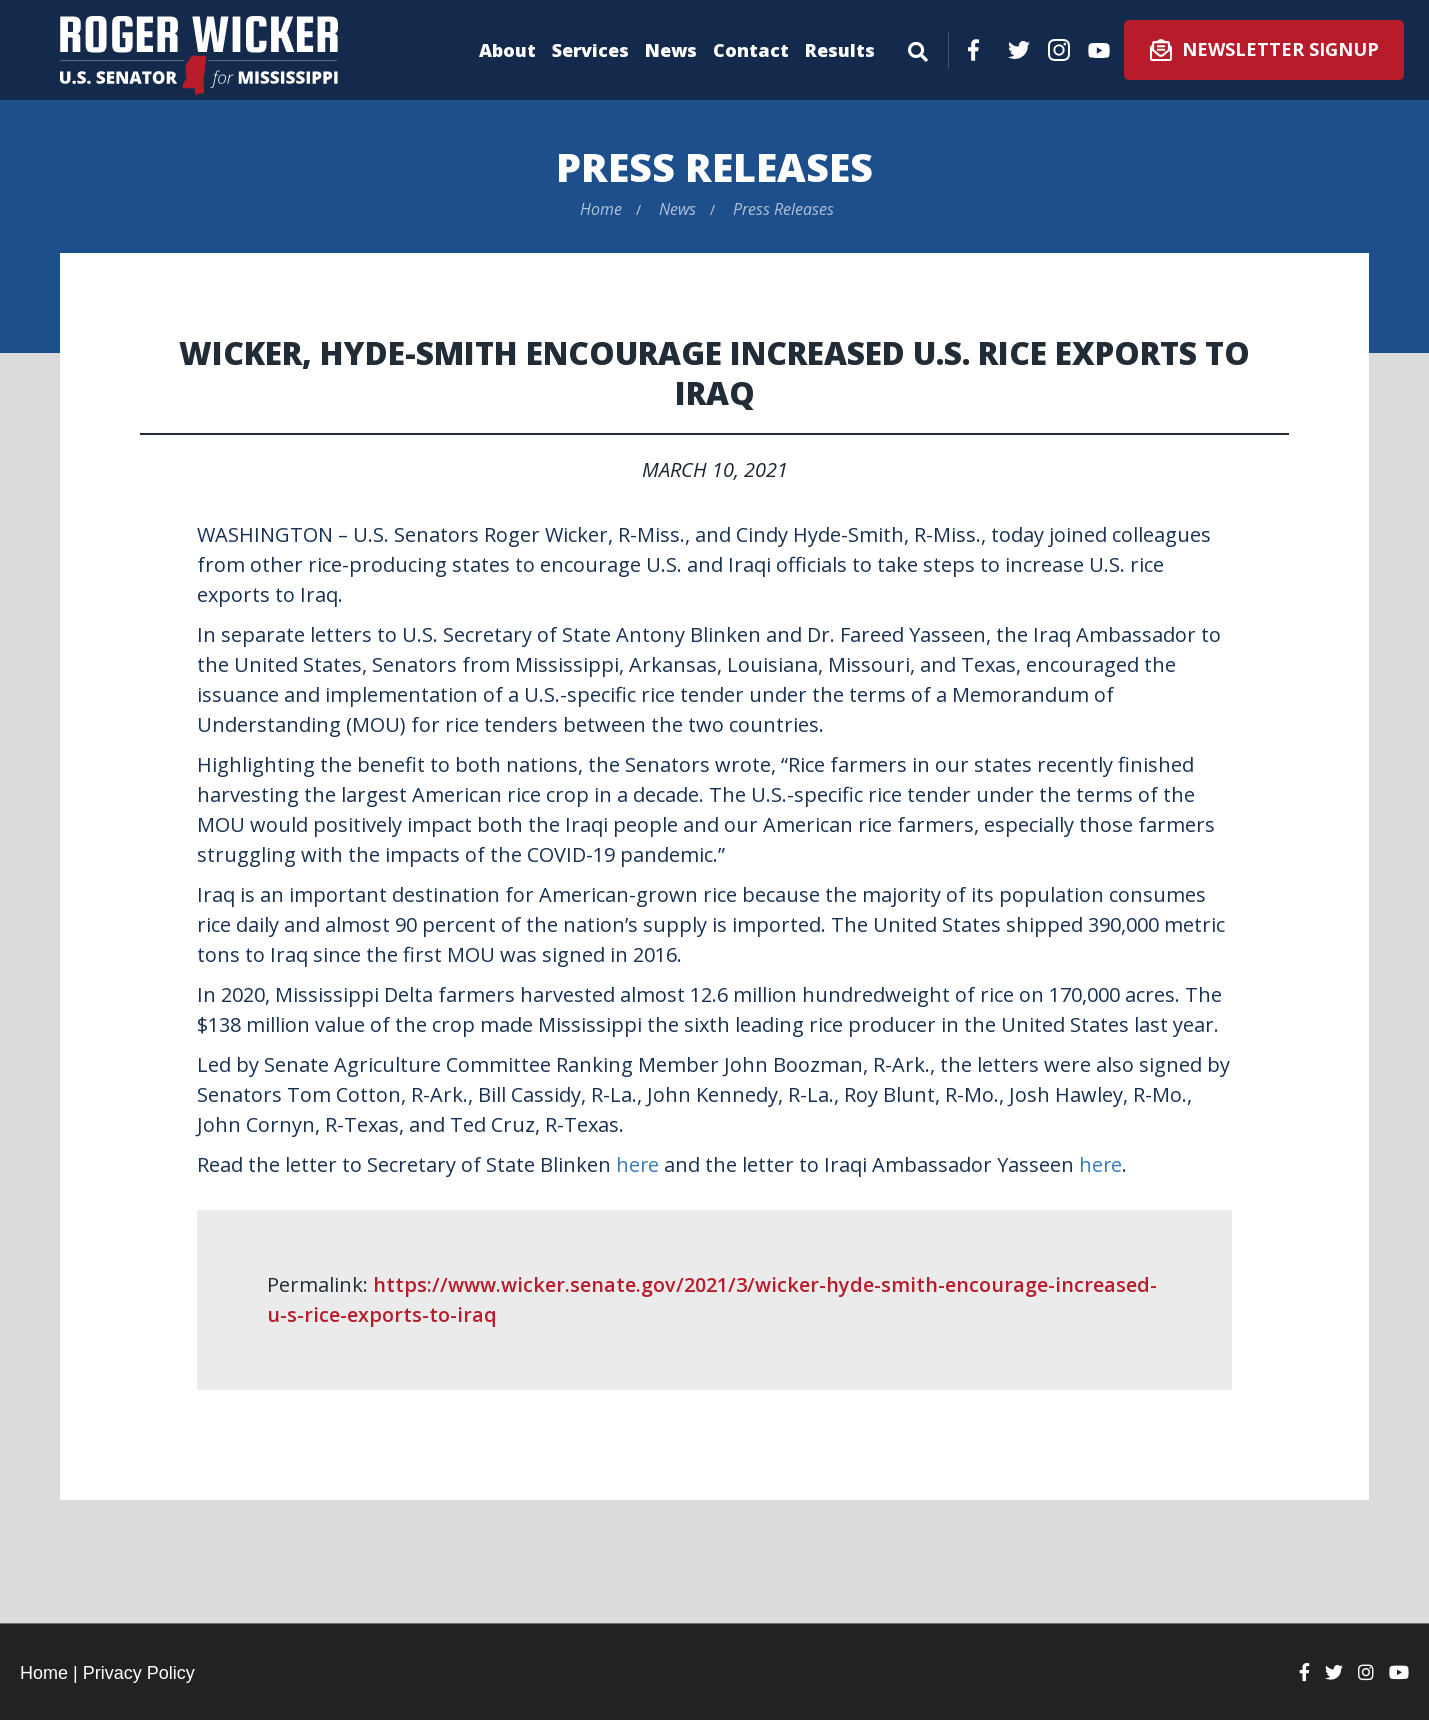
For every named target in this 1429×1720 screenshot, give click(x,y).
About (507, 50)
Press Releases (714, 166)
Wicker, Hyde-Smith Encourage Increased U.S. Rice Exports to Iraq (715, 372)
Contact (751, 50)
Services (590, 50)
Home (601, 209)
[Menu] (918, 48)
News (671, 50)
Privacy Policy (139, 1673)
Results (840, 50)
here (638, 1164)
